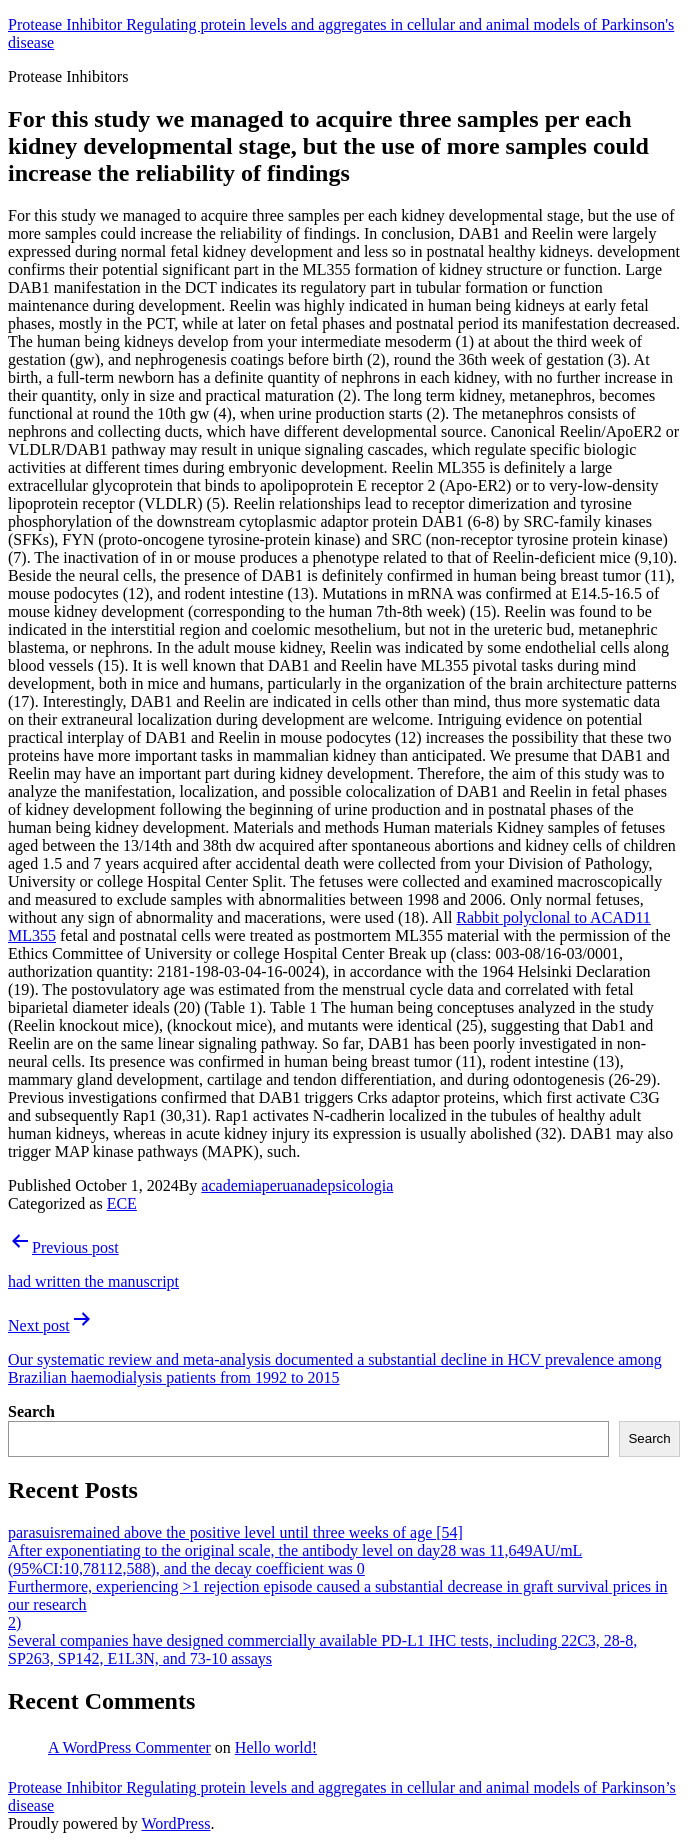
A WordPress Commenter (129, 1747)
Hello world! (276, 1747)
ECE (122, 1203)
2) (14, 1622)
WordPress (175, 1823)
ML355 (32, 935)
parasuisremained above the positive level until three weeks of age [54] (235, 1532)
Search (31, 1411)
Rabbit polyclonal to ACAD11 (553, 917)
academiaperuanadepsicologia (297, 1185)
